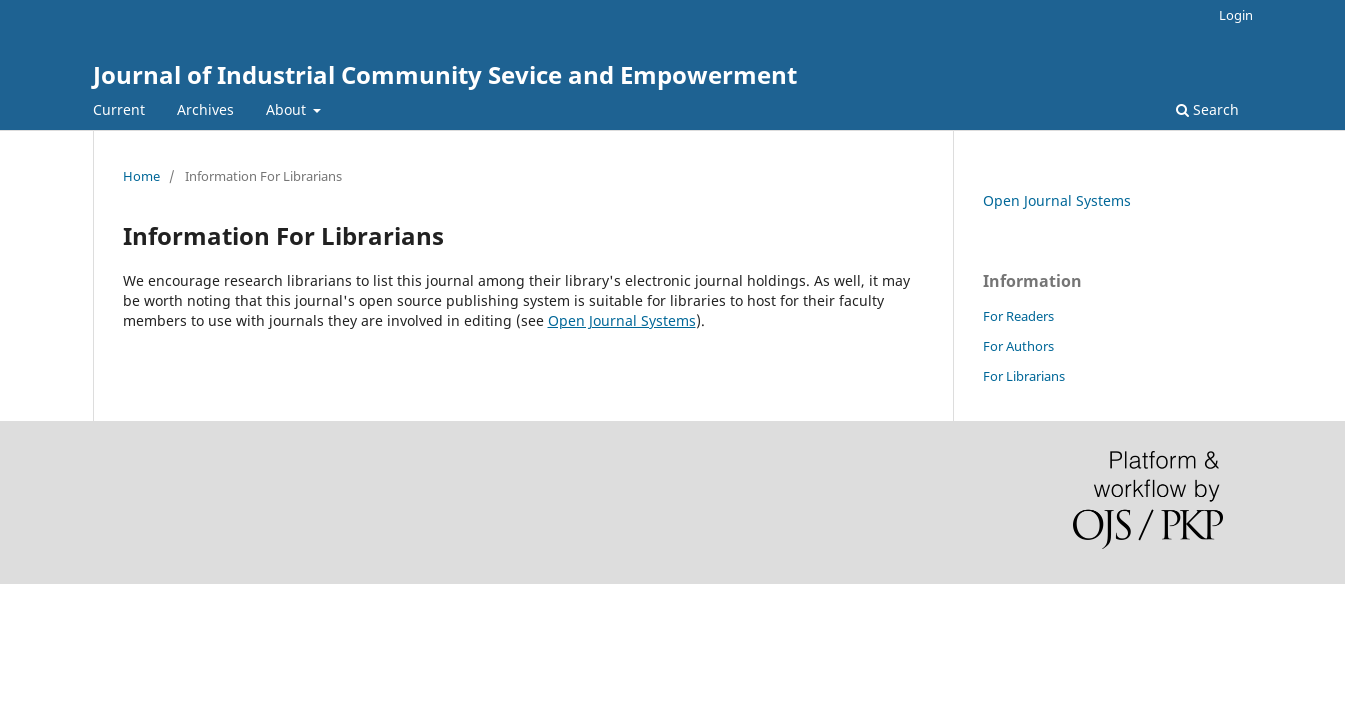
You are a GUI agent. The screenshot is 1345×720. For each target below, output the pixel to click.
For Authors (1018, 346)
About (288, 109)
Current (119, 109)
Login (1236, 15)
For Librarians (1024, 376)
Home (141, 176)
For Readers (1018, 316)
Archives (205, 109)
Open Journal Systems (622, 320)
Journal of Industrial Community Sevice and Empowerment (445, 74)
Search (1207, 109)
